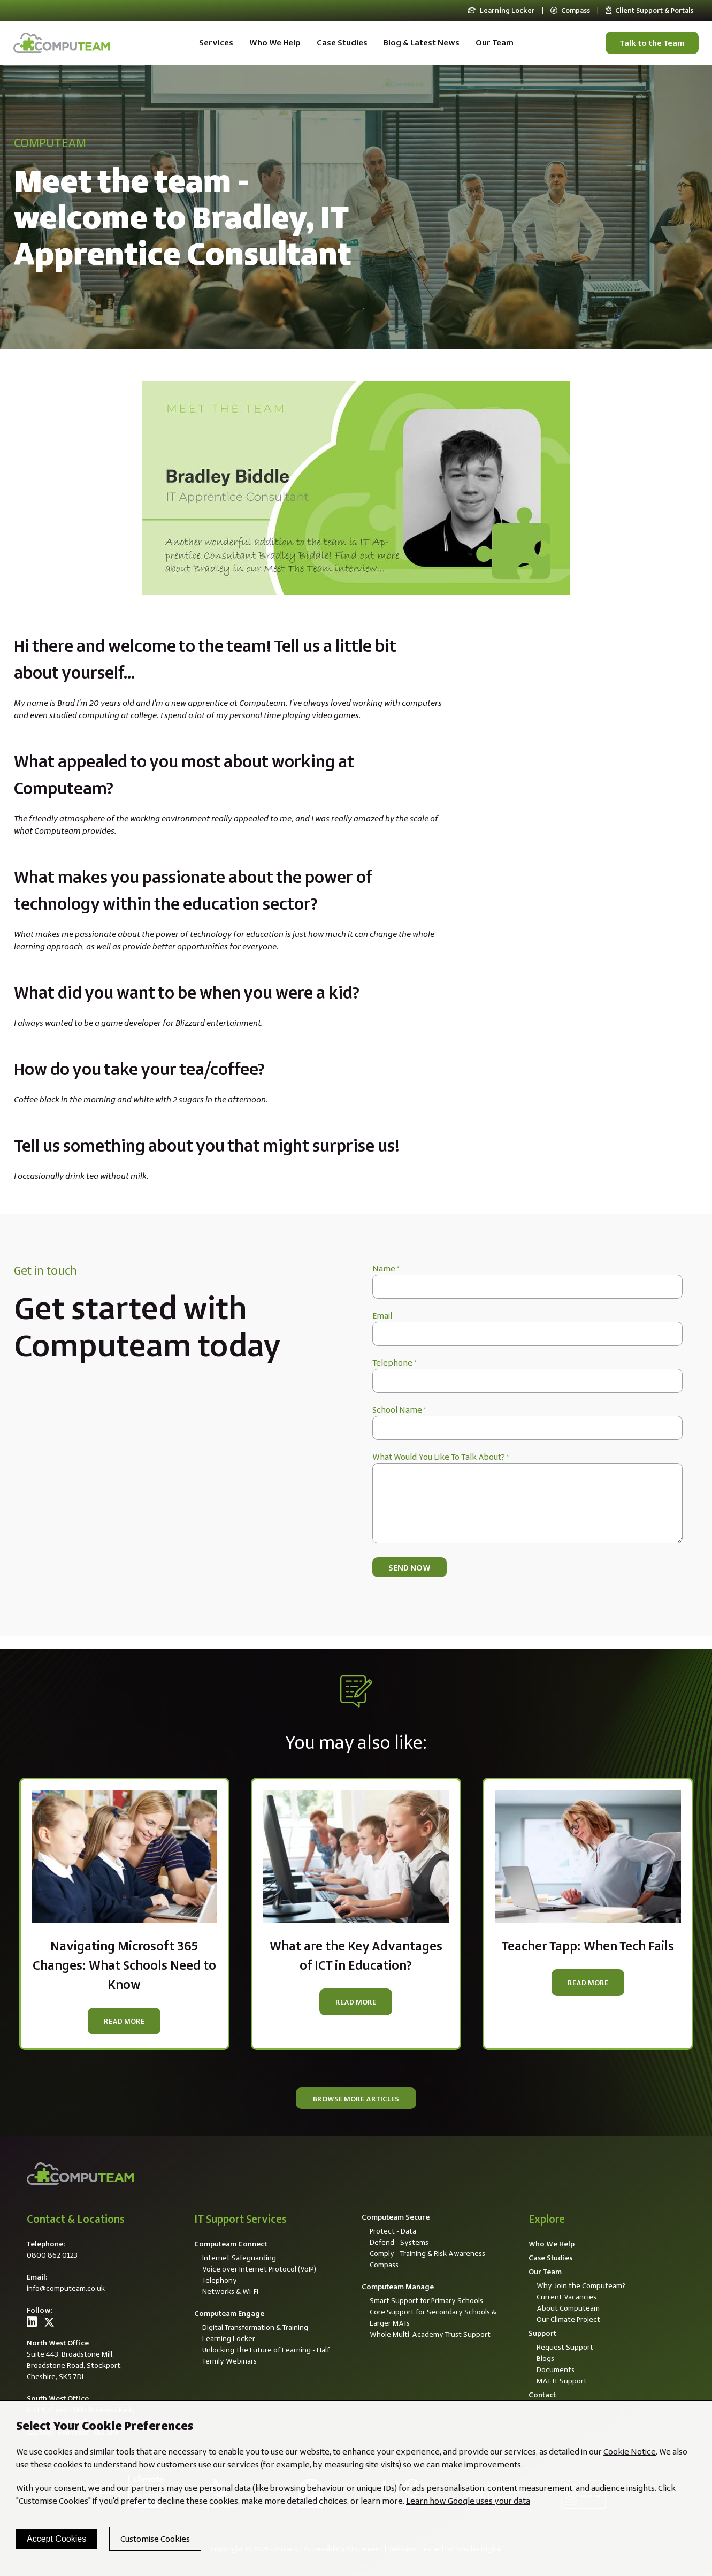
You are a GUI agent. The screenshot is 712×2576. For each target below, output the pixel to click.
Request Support (565, 2347)
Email (382, 1315)
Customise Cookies (155, 2539)
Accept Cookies (56, 2538)
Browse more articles (356, 2098)
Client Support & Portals (649, 10)
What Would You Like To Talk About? (440, 1457)
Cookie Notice (629, 2451)
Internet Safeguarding (239, 2257)
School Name (399, 1410)
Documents (556, 2369)
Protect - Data (393, 2231)
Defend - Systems (399, 2242)
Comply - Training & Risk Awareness (427, 2253)
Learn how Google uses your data (468, 2501)
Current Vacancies (566, 2296)
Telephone (394, 1362)
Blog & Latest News (422, 42)
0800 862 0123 (52, 2255)
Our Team (495, 42)
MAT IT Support (562, 2380)
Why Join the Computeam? (581, 2285)
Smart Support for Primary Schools (426, 2300)
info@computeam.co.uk (66, 2288)
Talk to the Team (652, 43)
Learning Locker (501, 10)
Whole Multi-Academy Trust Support (430, 2334)
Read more (124, 2021)
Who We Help (275, 42)
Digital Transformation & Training (255, 2327)
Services (216, 42)
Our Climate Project (568, 2319)
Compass (570, 10)
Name (385, 1268)
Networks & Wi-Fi (230, 2291)
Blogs (545, 2358)
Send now (409, 1567)
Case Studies (342, 42)
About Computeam (568, 2308)
